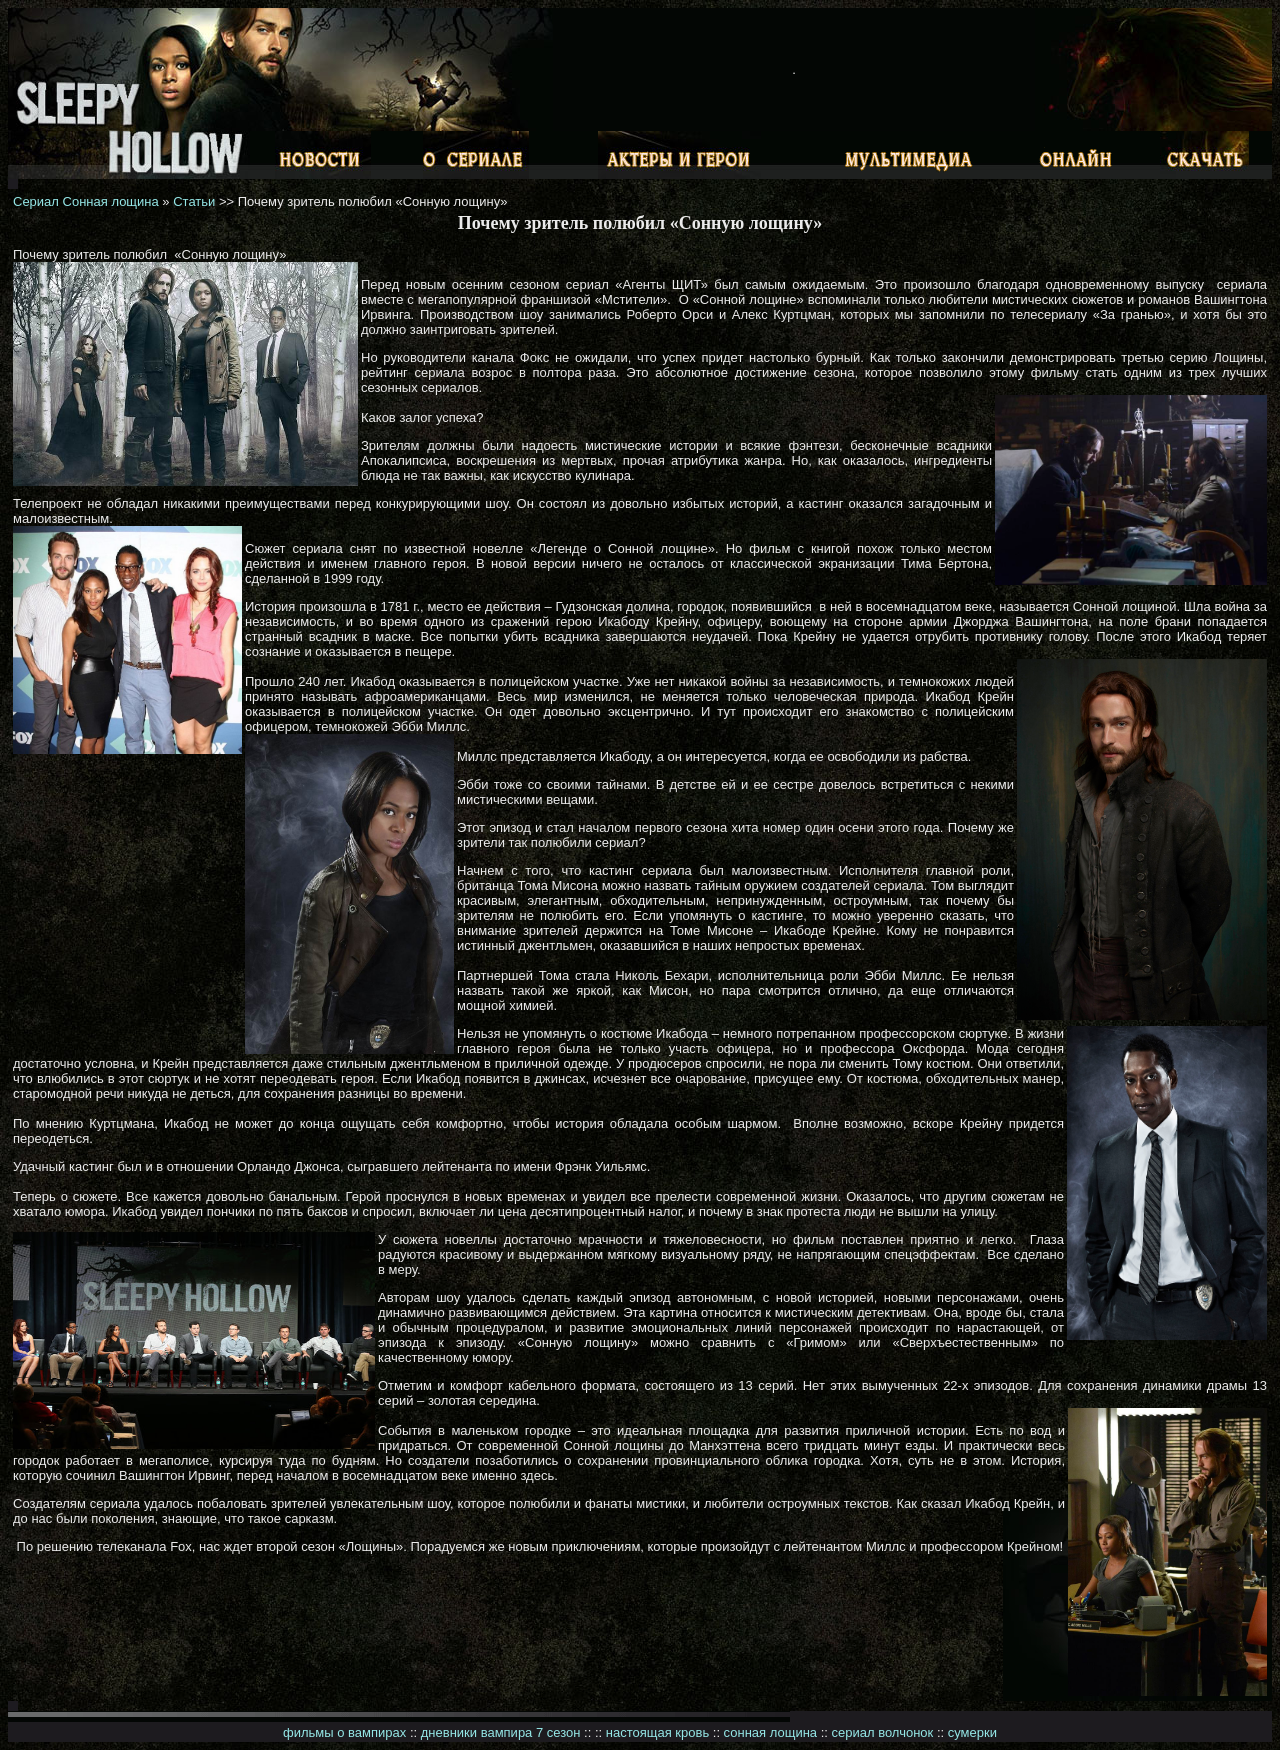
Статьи (194, 201)
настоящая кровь (657, 1732)
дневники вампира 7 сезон (501, 1732)
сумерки (972, 1732)
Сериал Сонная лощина (86, 201)
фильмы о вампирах (344, 1732)
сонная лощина (770, 1732)
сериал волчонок (883, 1732)
